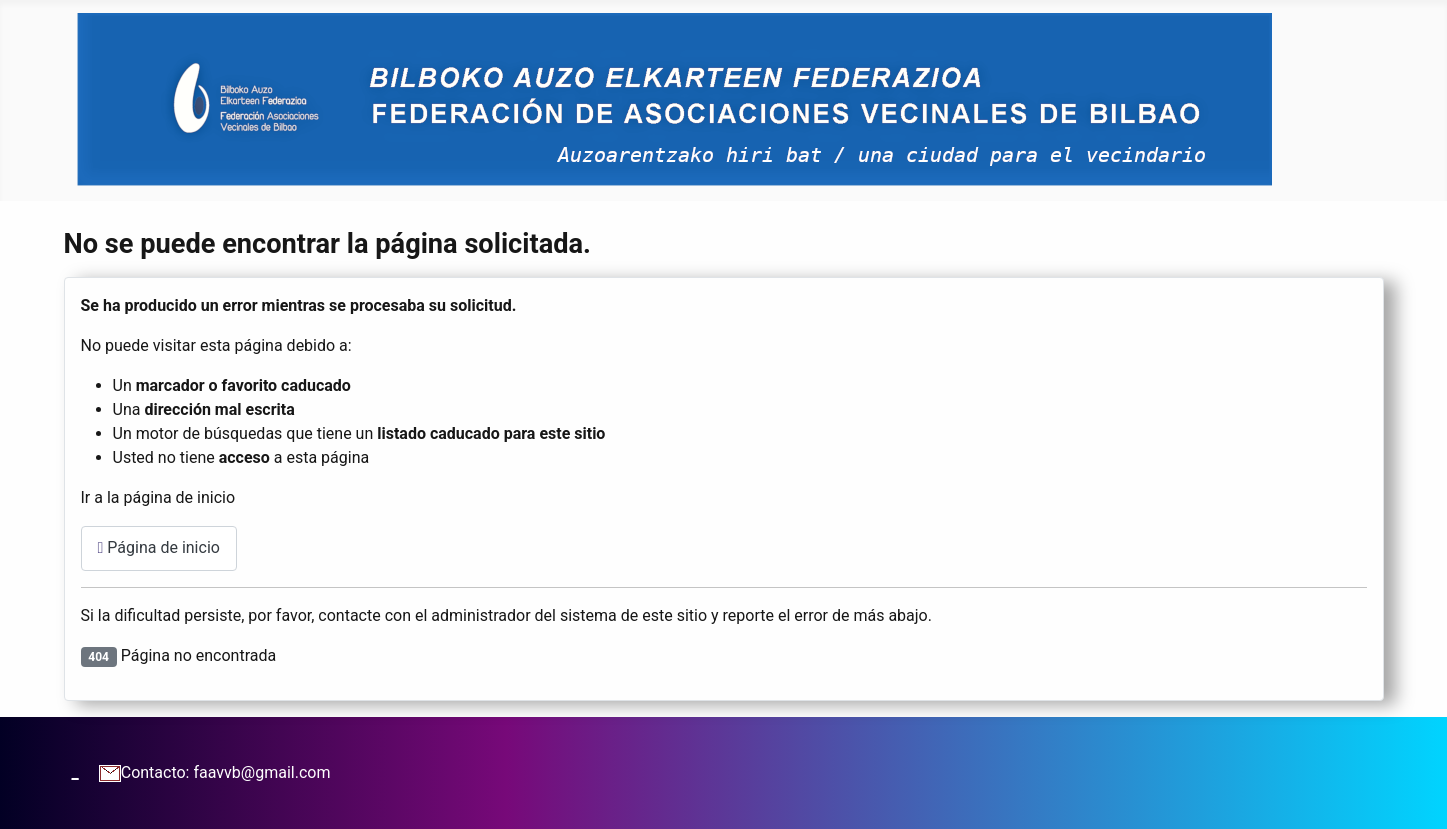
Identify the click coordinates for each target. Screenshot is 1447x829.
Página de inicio (159, 547)
